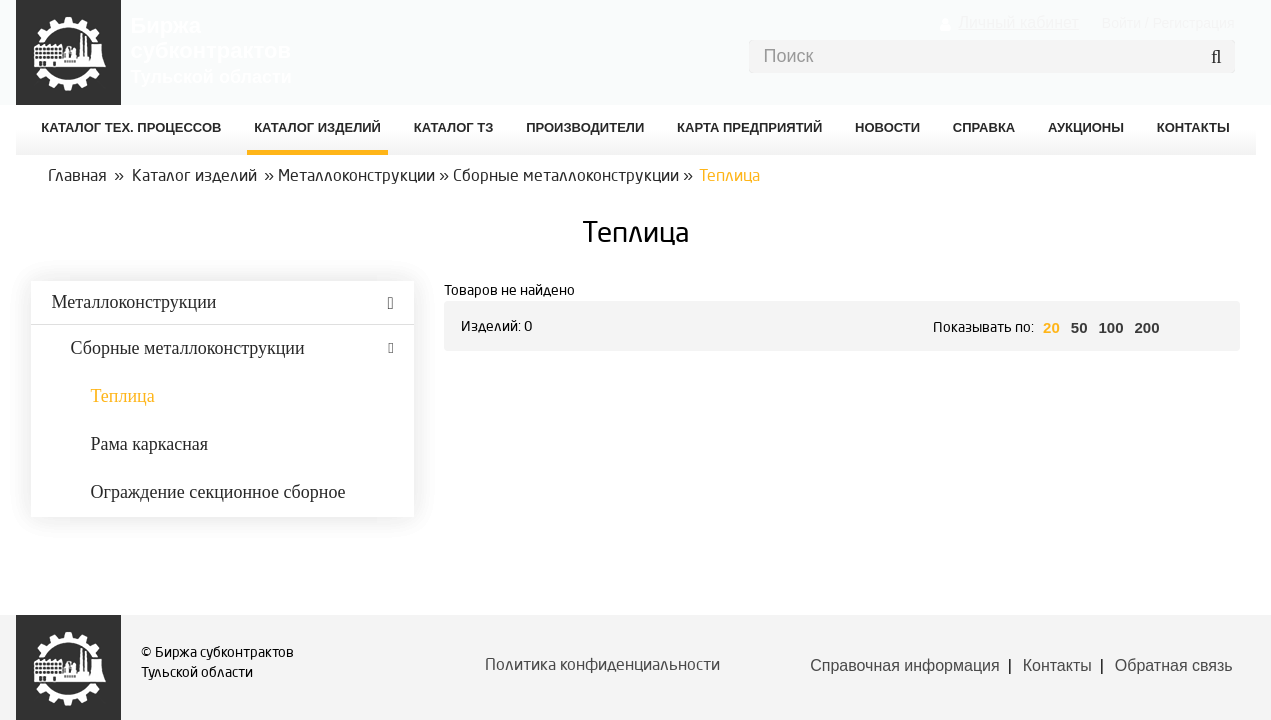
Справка (984, 127)
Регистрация (1194, 23)
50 (1079, 327)
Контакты (1057, 665)
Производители (585, 127)
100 (1110, 327)
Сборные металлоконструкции (566, 177)
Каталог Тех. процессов (131, 127)
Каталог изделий (317, 127)
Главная (77, 177)
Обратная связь (1174, 665)
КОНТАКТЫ (1193, 127)
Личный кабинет (1018, 22)
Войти (1121, 23)
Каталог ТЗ (454, 127)
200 (1147, 327)
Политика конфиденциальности (602, 666)
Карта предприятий (749, 127)
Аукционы (1086, 127)
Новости (887, 127)
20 (1051, 327)
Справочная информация (904, 665)
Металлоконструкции (356, 177)
